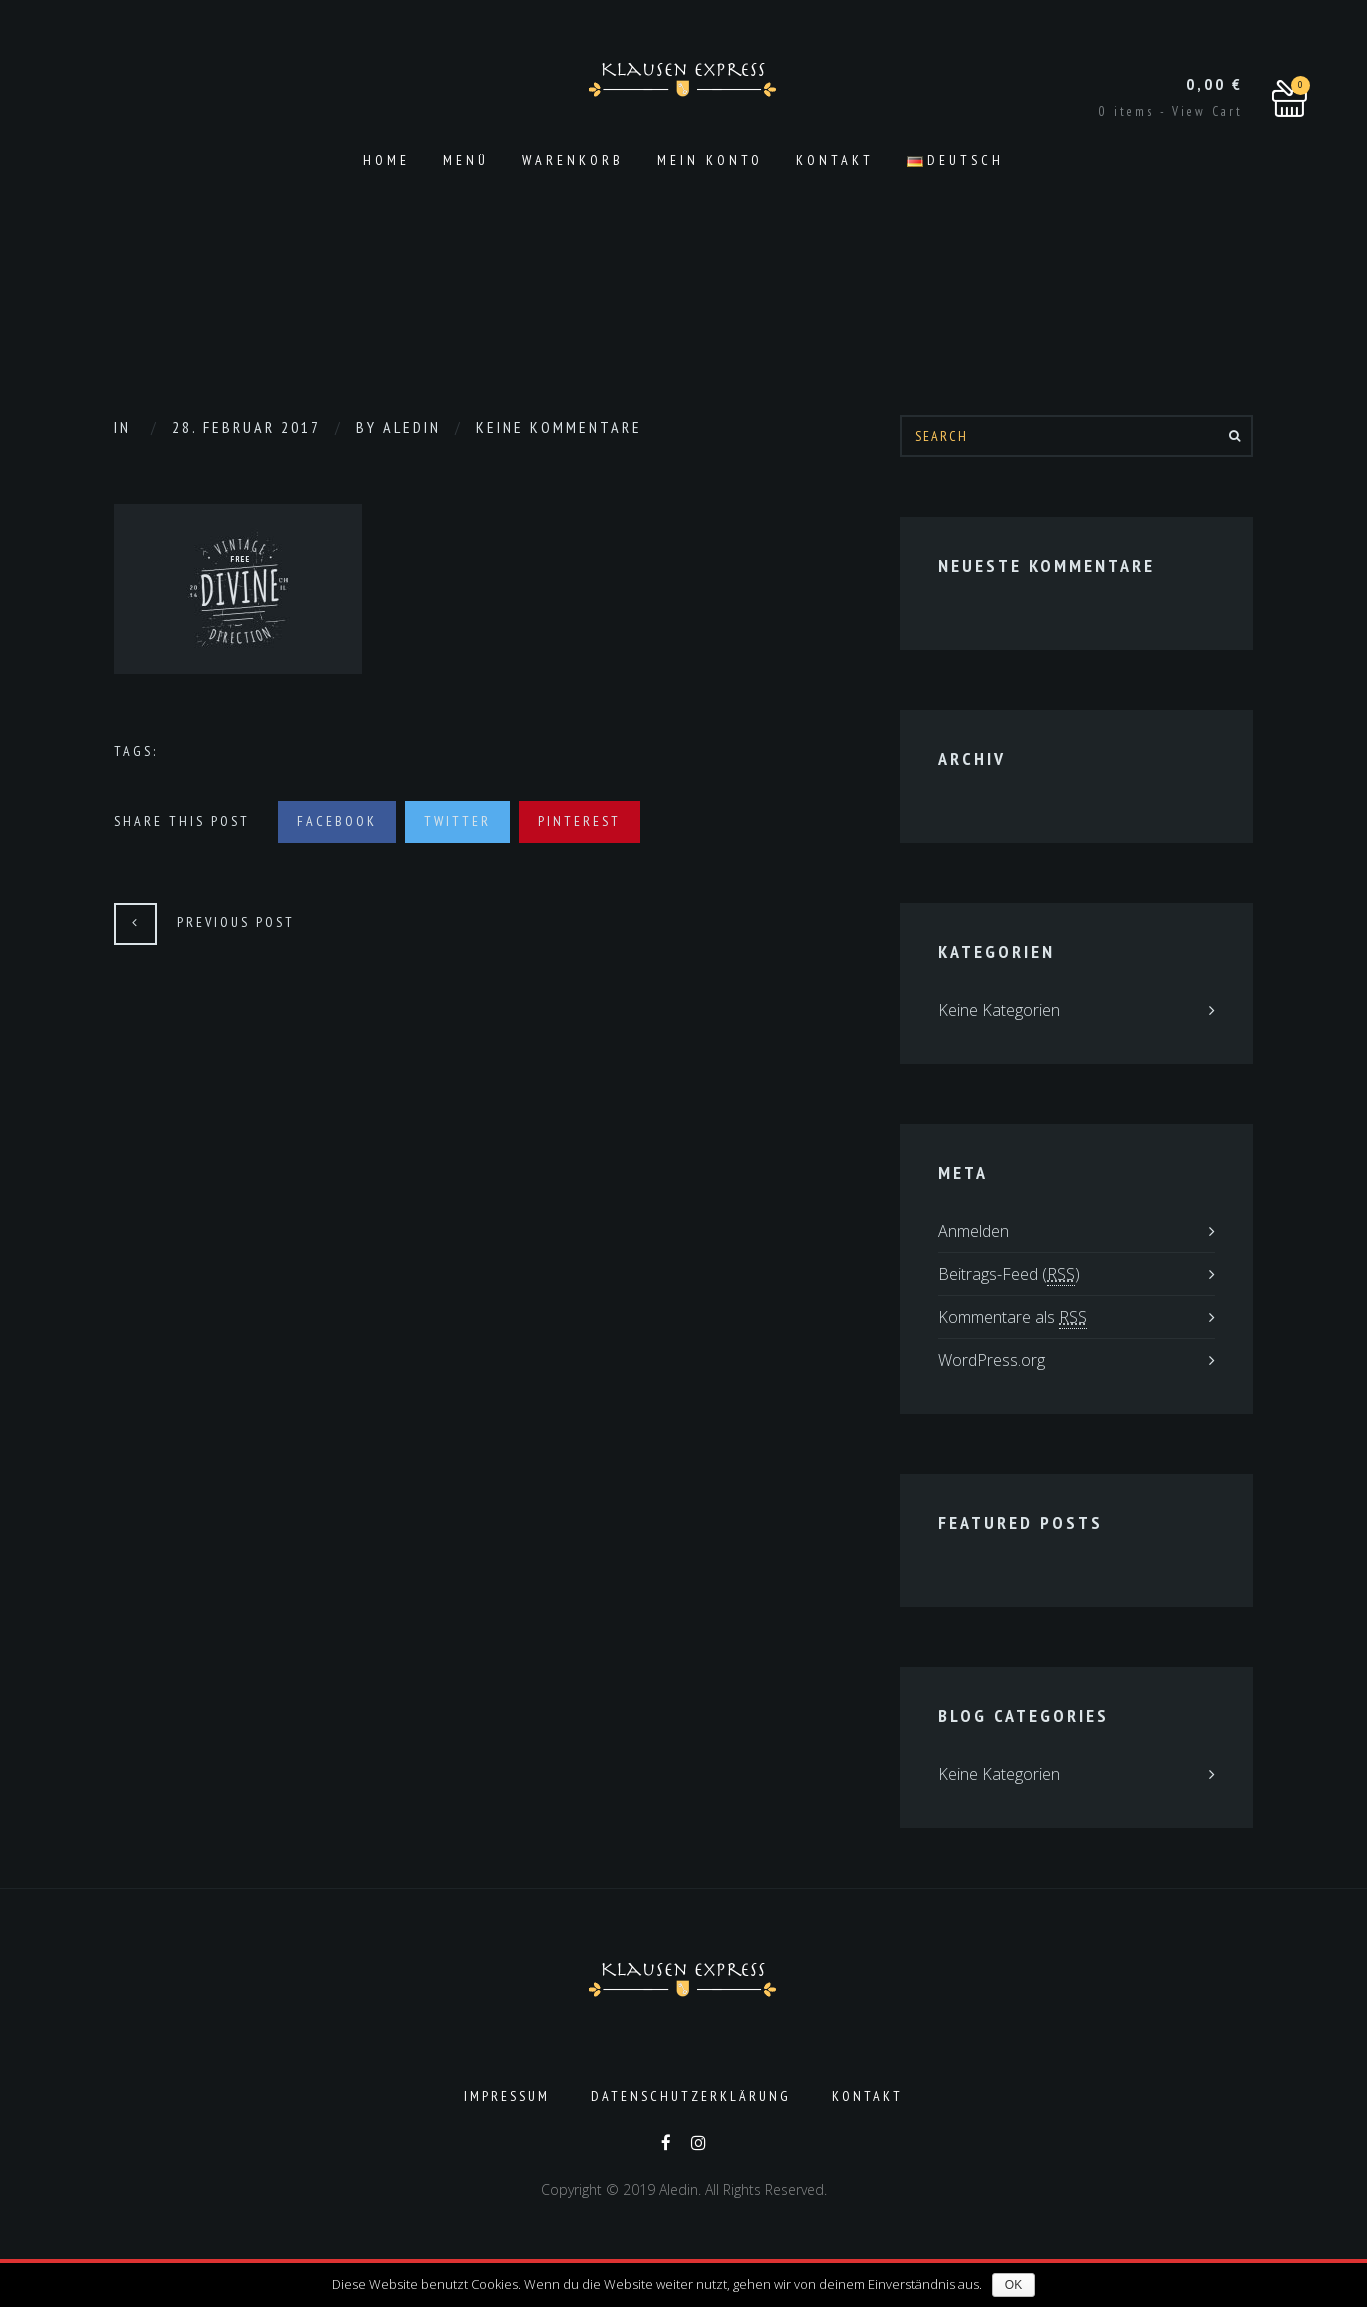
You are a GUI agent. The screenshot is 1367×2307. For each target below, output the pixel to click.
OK (1013, 2285)
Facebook (337, 821)
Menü (466, 160)
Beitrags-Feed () (1009, 1274)
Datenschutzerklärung (691, 2096)
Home (386, 160)
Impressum (507, 2096)
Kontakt (835, 160)
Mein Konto (710, 160)
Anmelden (973, 1231)
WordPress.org (991, 1360)
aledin (412, 427)
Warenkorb (573, 160)
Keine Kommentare (559, 427)
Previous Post (236, 922)
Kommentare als (1012, 1317)
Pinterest (579, 821)
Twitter (457, 821)
